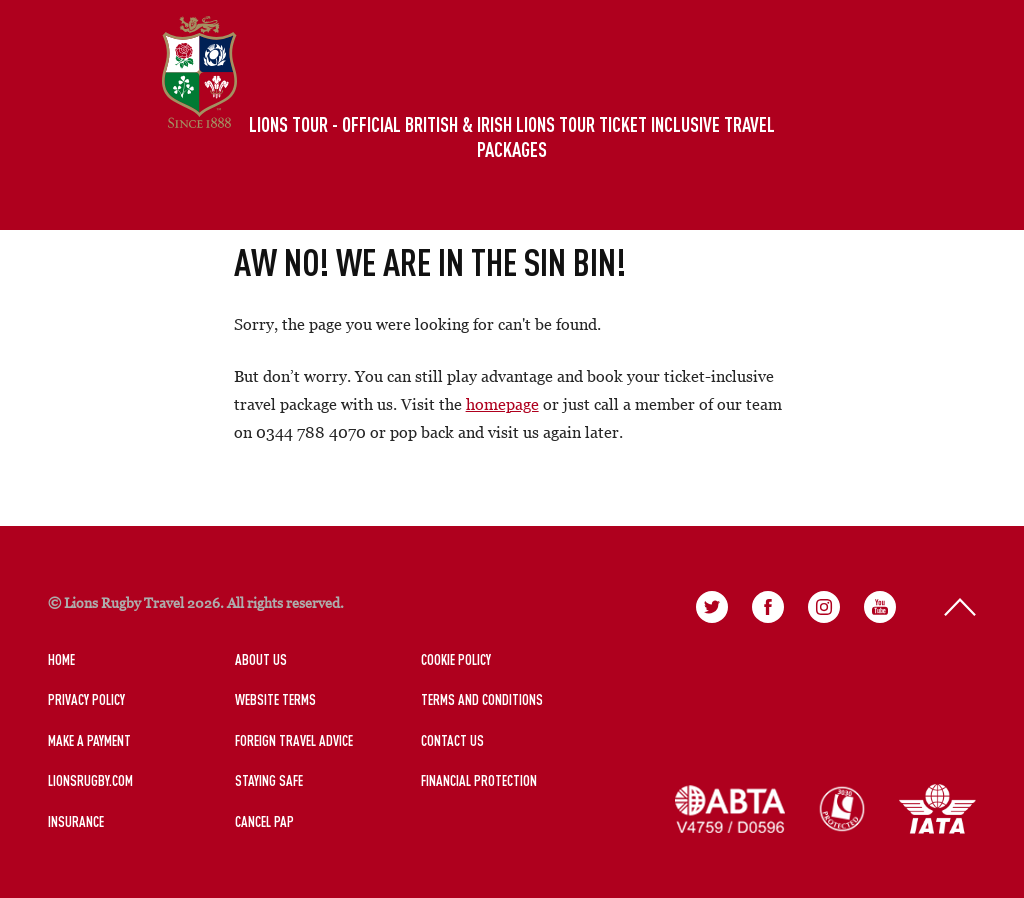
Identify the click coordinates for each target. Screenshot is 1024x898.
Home (61, 659)
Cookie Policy (456, 659)
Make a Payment (89, 740)
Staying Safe (269, 780)
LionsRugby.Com (90, 780)
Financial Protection (479, 780)
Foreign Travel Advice (294, 740)
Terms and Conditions (482, 699)
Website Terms (275, 699)
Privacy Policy (86, 699)
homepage (502, 404)
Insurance (76, 821)
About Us (261, 659)
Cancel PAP (264, 821)
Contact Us (452, 740)
